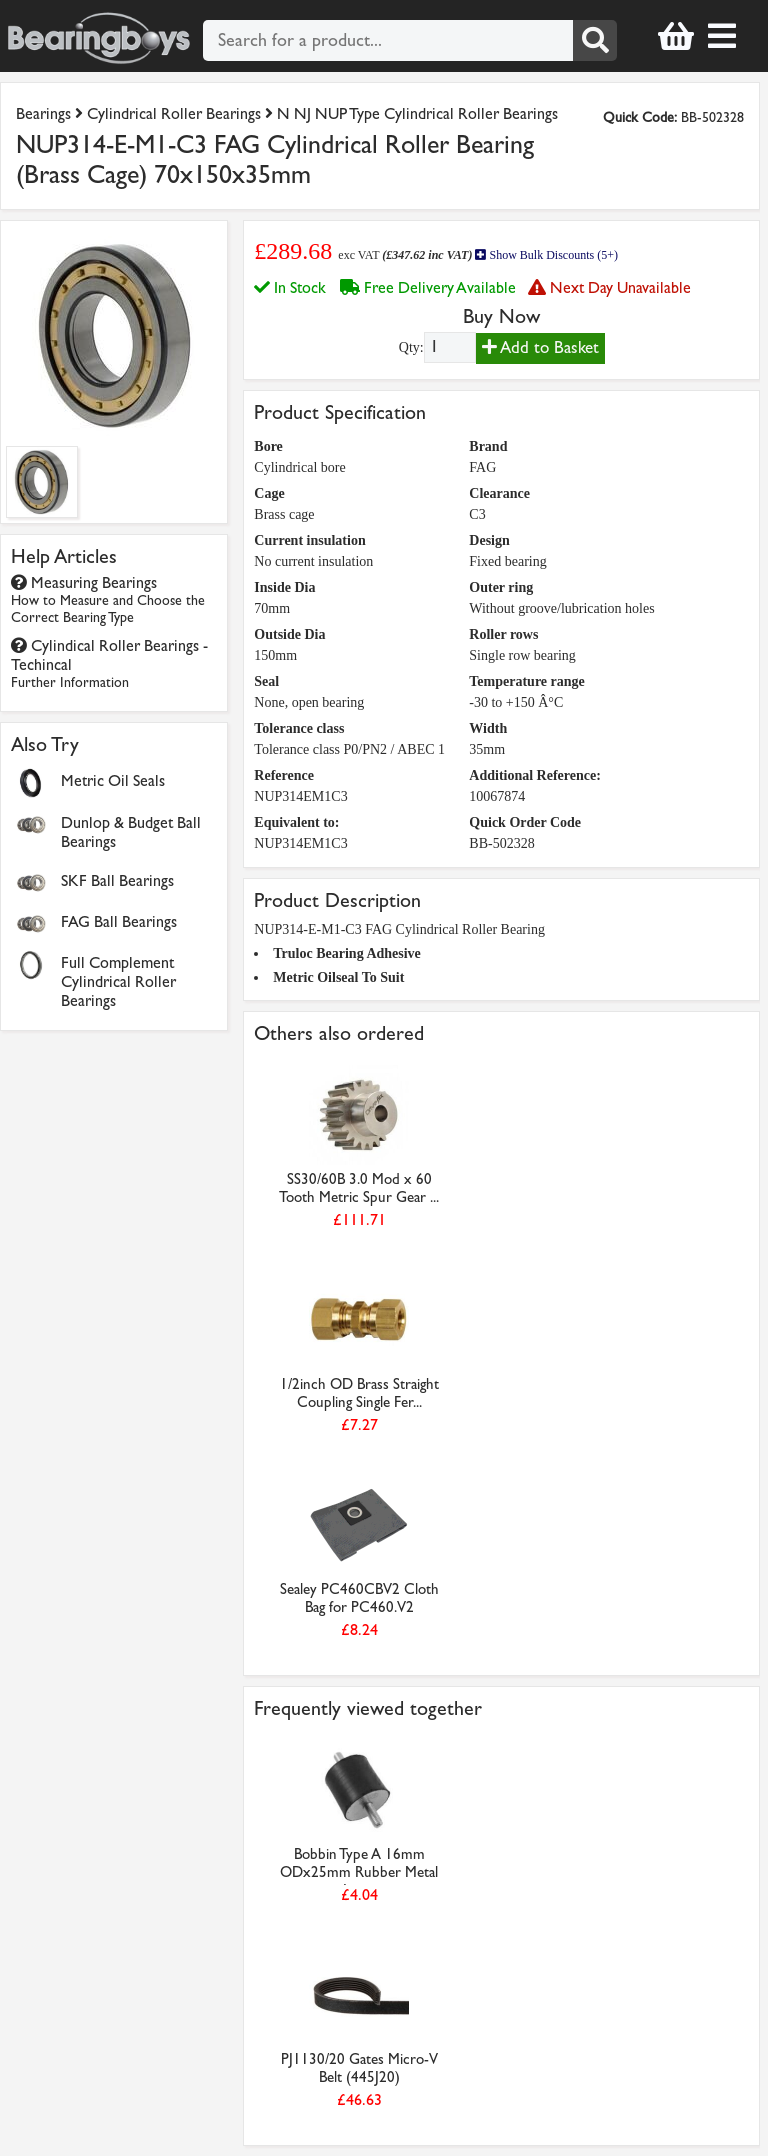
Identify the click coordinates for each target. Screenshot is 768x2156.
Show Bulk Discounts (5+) (546, 255)
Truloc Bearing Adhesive (347, 953)
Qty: (411, 347)
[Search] (595, 40)
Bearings (43, 113)
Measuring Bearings (108, 599)
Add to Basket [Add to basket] (540, 347)
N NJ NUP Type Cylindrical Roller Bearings (417, 113)
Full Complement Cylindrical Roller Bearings (118, 981)
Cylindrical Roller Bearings (174, 113)
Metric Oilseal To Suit (338, 977)
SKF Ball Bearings (117, 880)
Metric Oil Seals (113, 780)
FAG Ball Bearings (119, 921)
